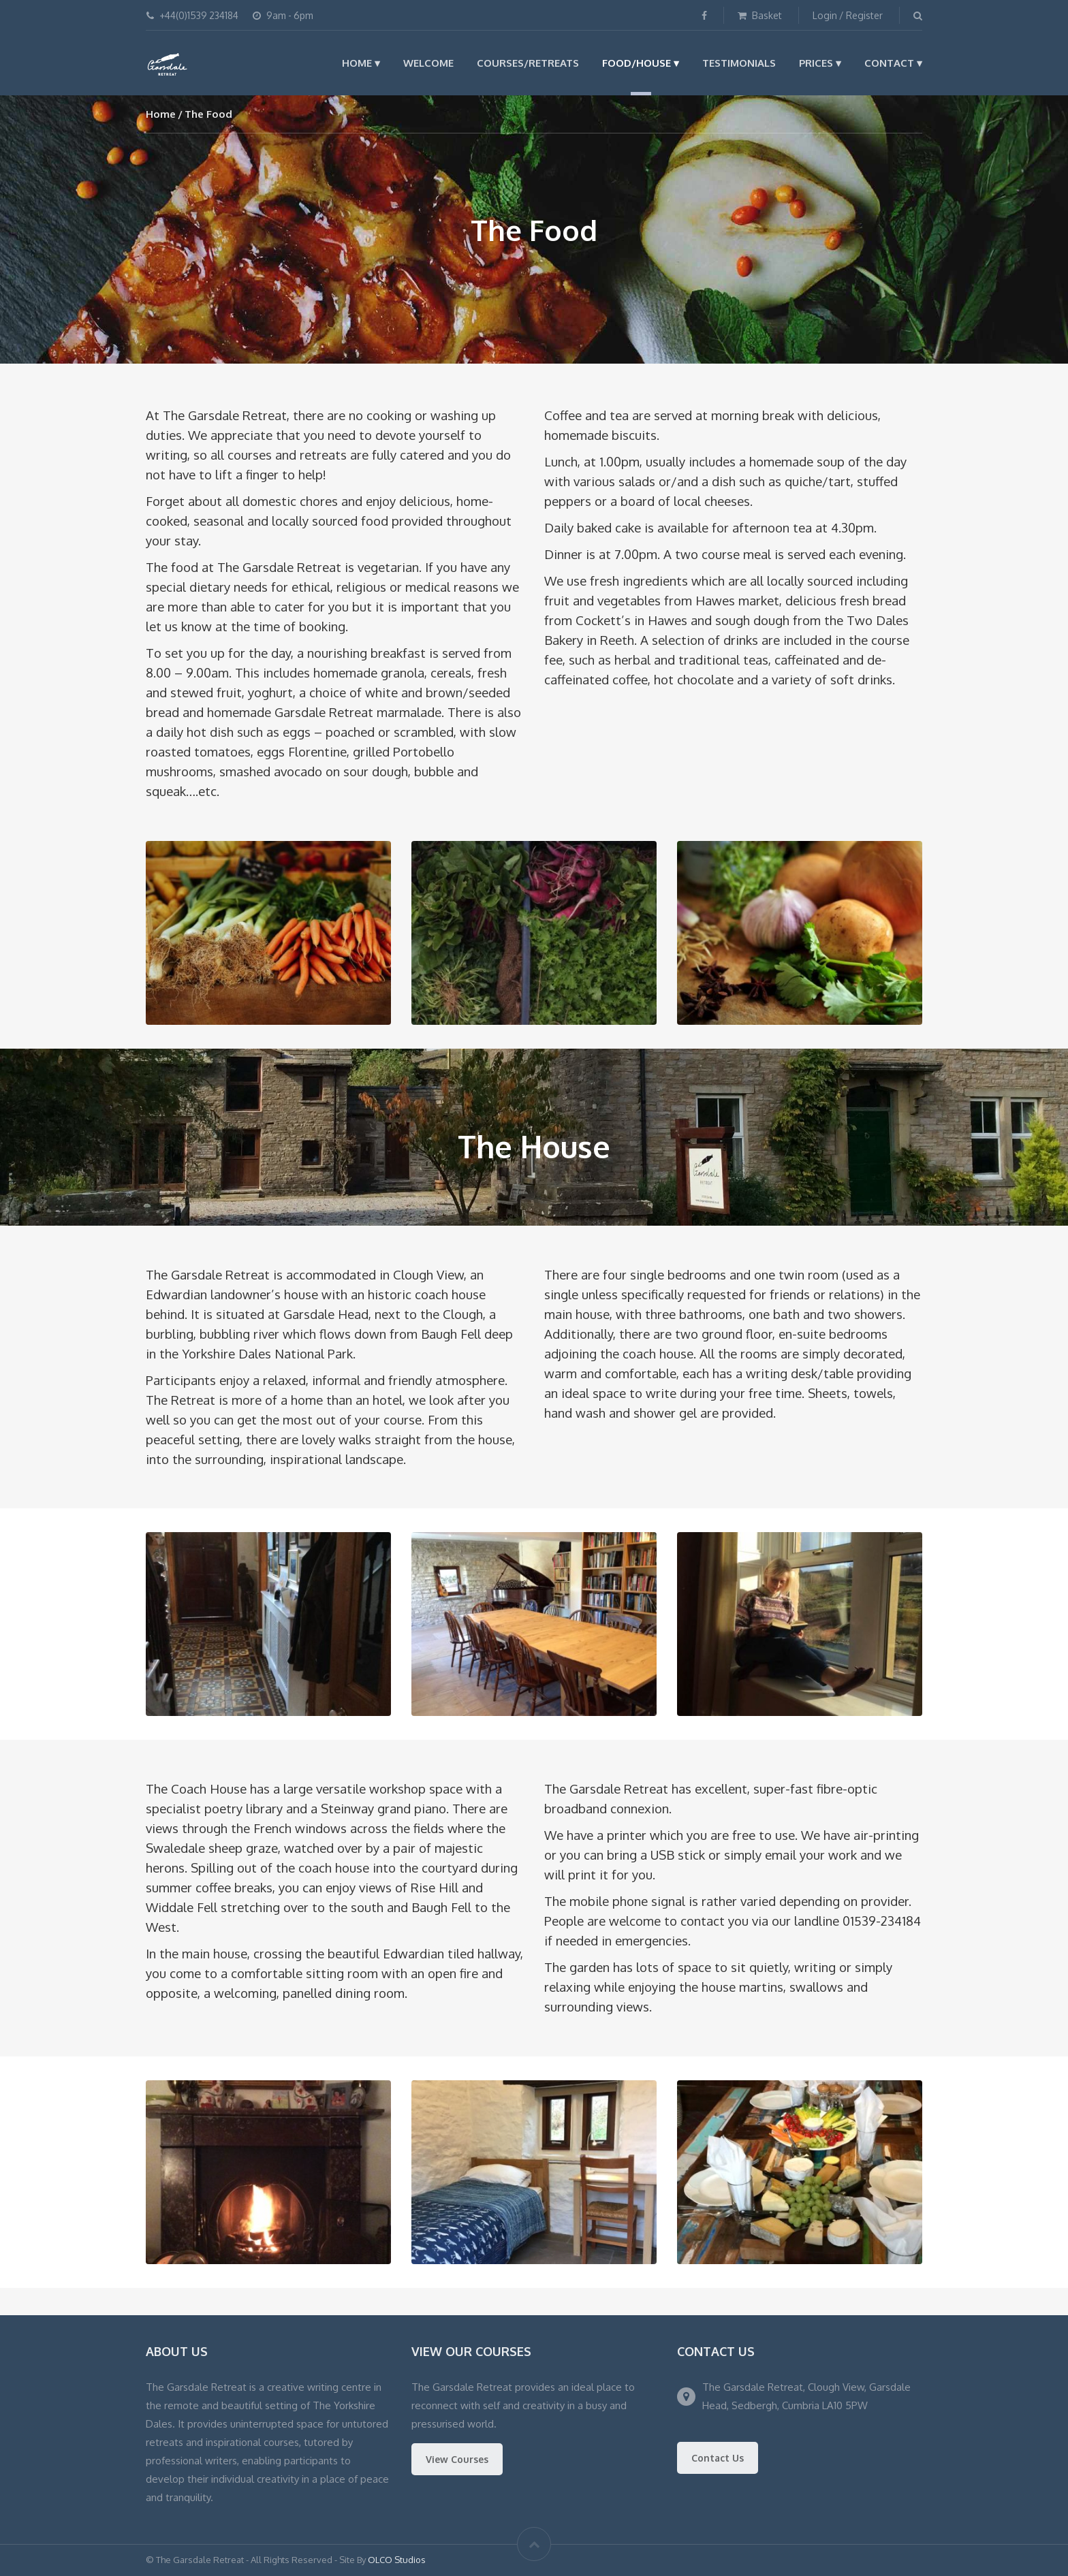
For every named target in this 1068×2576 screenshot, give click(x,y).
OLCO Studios (397, 2559)
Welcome (428, 63)
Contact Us (717, 2458)
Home (357, 63)
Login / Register (848, 15)
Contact (889, 63)
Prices (816, 63)
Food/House (636, 63)
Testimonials (739, 63)
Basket (760, 15)
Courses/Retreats (528, 63)
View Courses (457, 2459)
